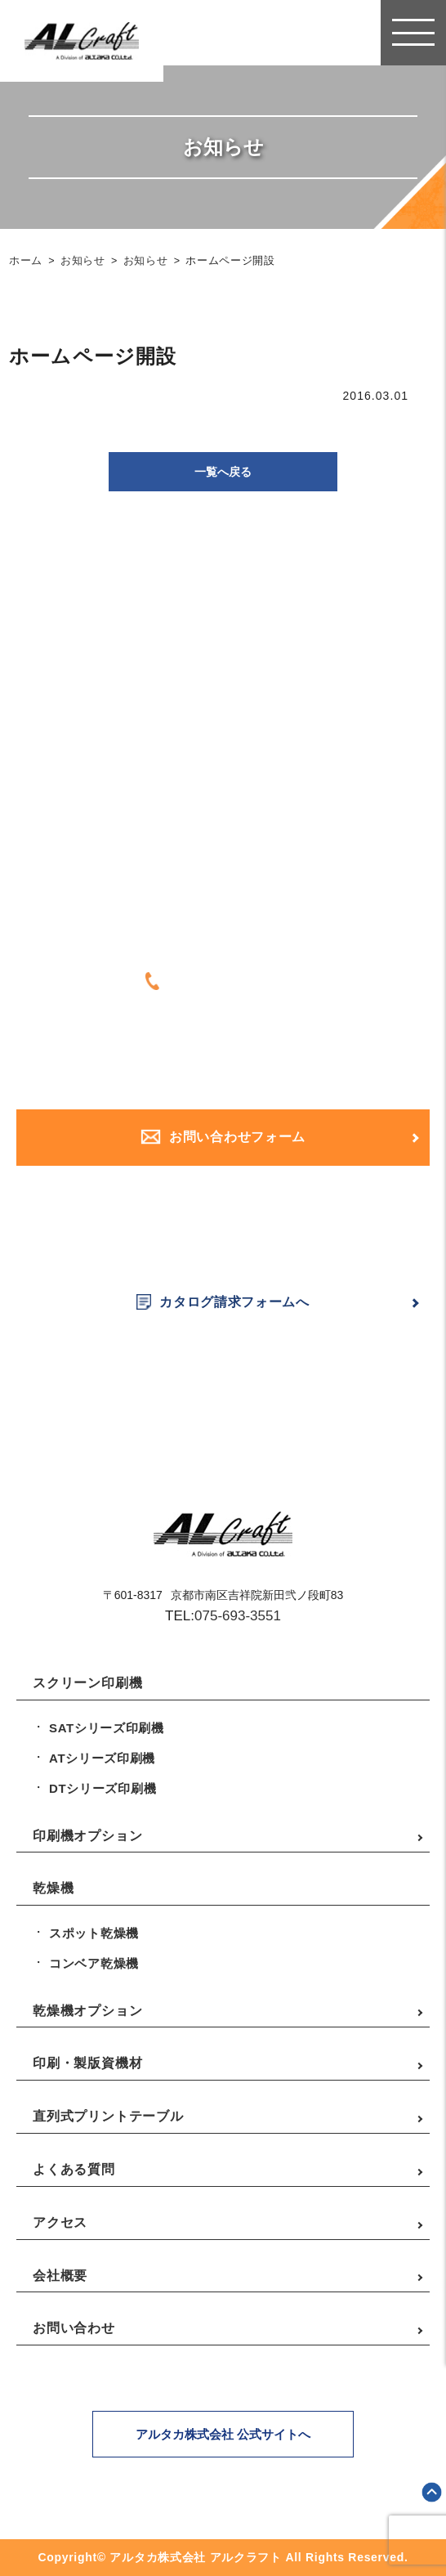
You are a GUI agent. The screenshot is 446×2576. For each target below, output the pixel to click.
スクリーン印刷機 (87, 1683)
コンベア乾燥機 (94, 1963)
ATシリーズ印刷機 (102, 1758)
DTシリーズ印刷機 (102, 1788)
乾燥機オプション (87, 2011)
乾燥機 (53, 1888)
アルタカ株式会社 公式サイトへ (223, 2434)
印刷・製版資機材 (87, 2063)
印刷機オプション (87, 1836)
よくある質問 (74, 2169)
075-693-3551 (237, 1616)
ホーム (25, 261)
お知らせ (82, 261)
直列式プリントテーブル (108, 2116)
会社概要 (60, 2276)
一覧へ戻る (223, 471)
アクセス (60, 2222)
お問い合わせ (74, 2328)
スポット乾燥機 (94, 1933)
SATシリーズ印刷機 (106, 1728)
